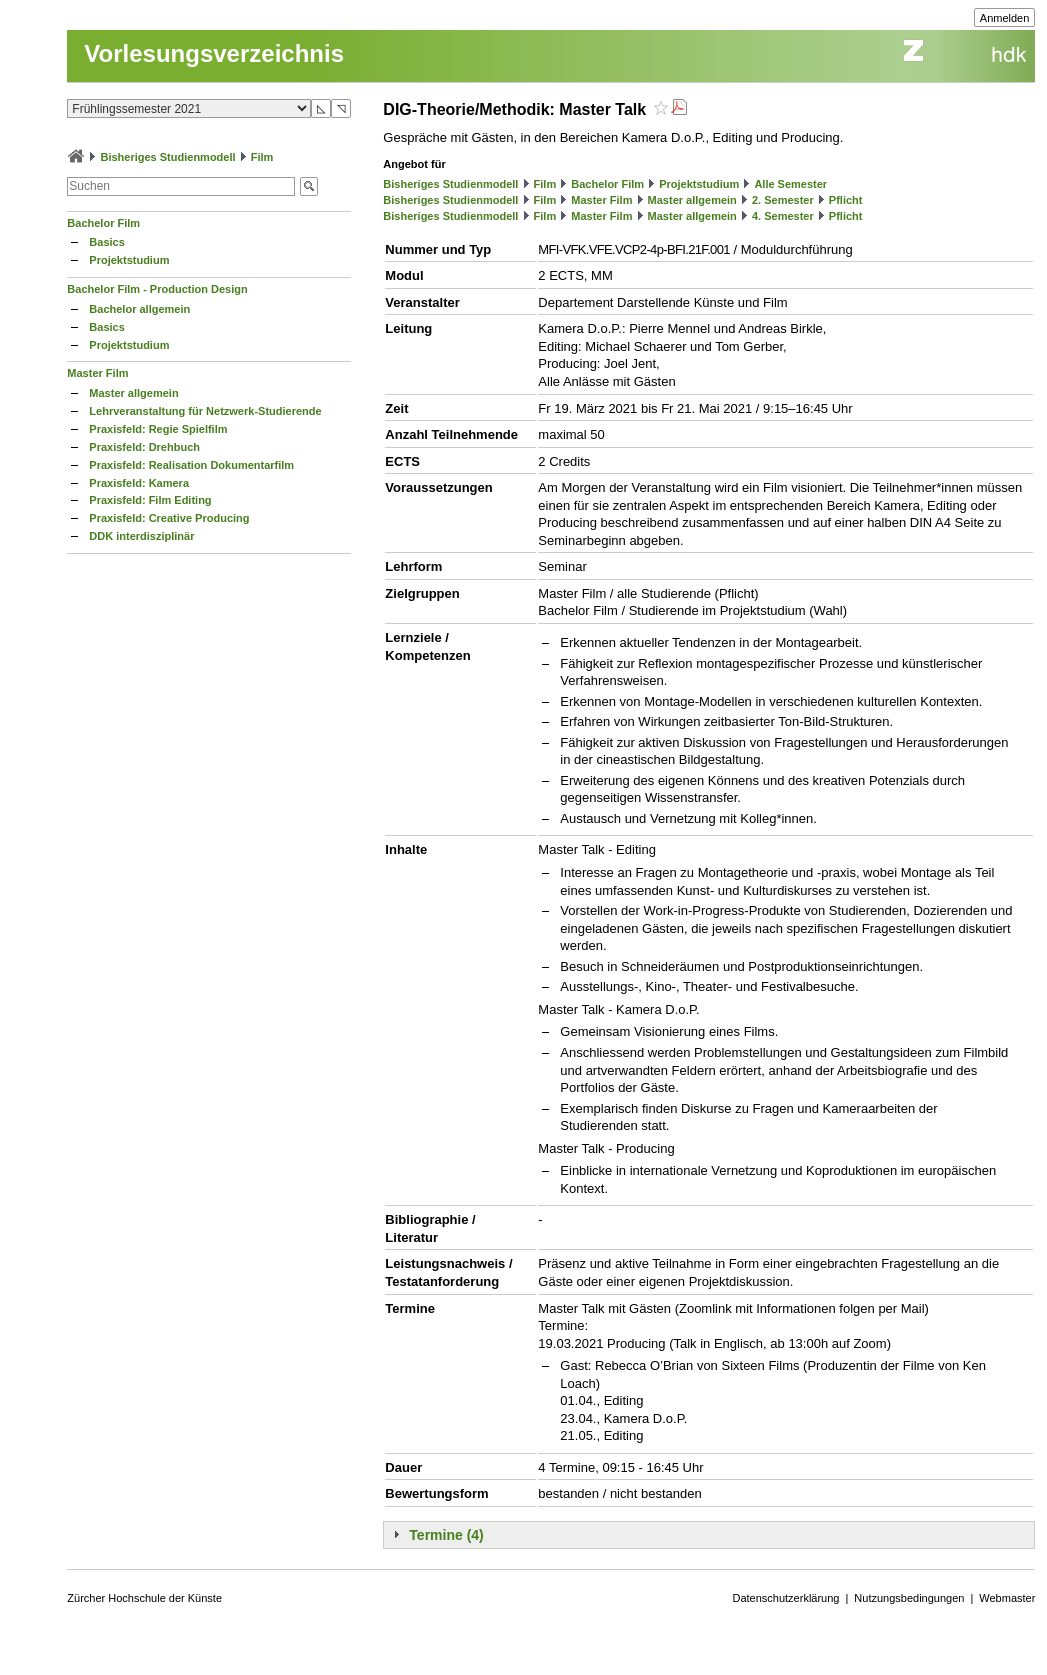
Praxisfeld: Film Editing (150, 500)
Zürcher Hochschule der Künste (144, 1598)
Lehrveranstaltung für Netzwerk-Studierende (205, 411)
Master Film (97, 373)
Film (262, 157)
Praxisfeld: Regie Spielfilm (158, 429)
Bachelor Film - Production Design (157, 289)
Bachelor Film (103, 223)
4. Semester (783, 216)
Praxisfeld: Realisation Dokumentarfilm (191, 465)
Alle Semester (790, 184)
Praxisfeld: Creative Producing (169, 518)
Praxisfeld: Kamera (139, 483)
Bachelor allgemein (139, 309)
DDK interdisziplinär (141, 536)
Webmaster (1007, 1598)
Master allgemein (133, 393)
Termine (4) (446, 1535)
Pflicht (846, 200)
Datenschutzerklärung (785, 1598)
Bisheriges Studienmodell (167, 157)
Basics (106, 242)
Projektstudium (129, 260)
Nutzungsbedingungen (909, 1598)
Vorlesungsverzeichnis (214, 53)
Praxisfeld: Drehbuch (144, 447)
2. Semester (783, 200)
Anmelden (1005, 18)
